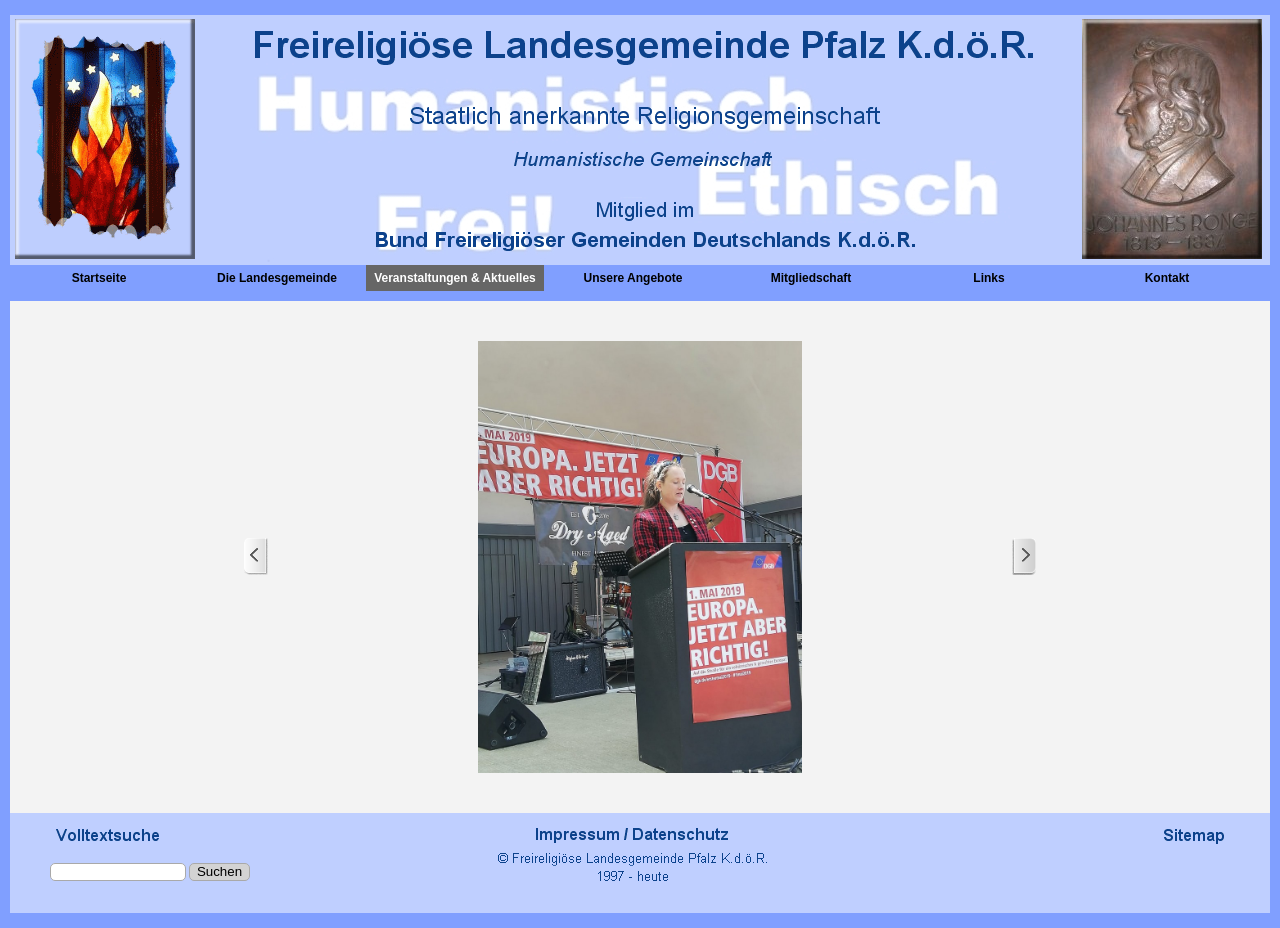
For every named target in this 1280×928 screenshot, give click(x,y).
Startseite (99, 278)
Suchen (219, 871)
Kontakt (1167, 278)
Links (988, 278)
